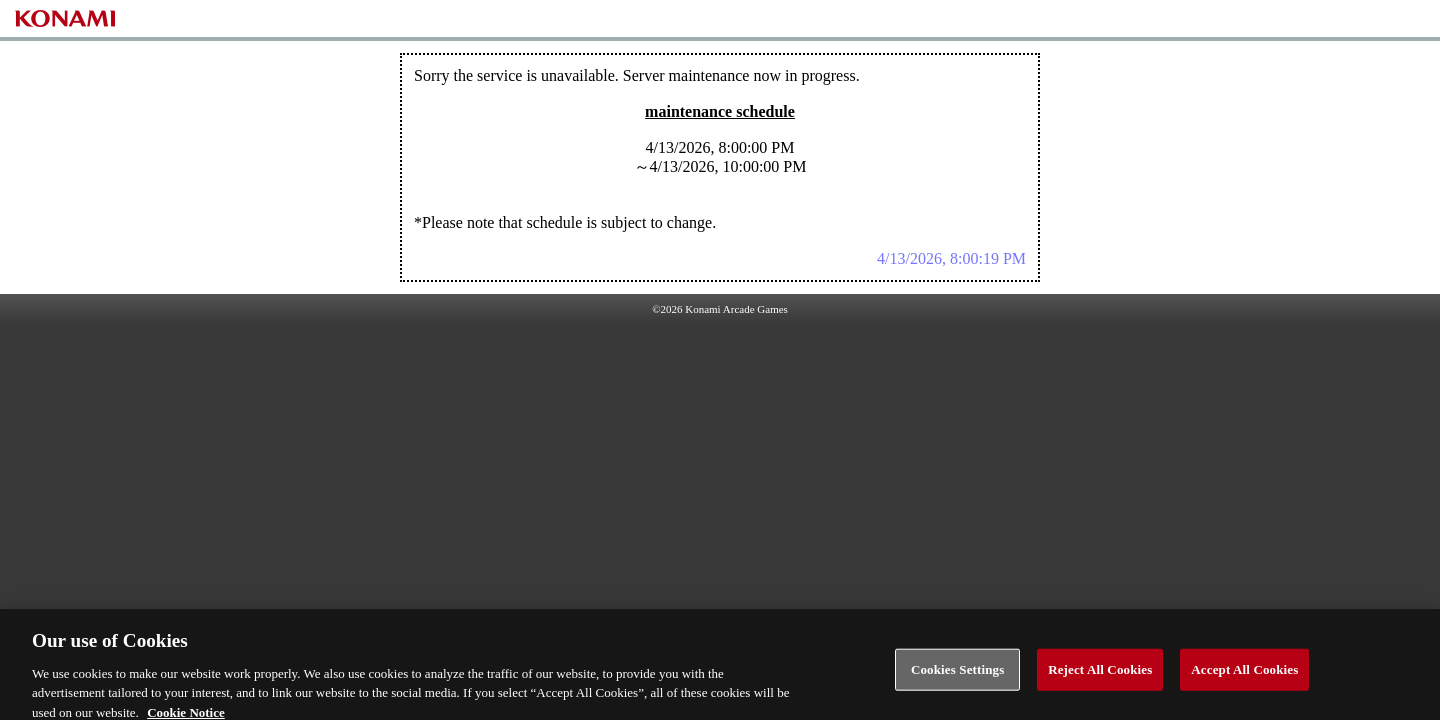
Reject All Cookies (1100, 674)
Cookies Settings (957, 674)
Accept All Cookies (1244, 674)
